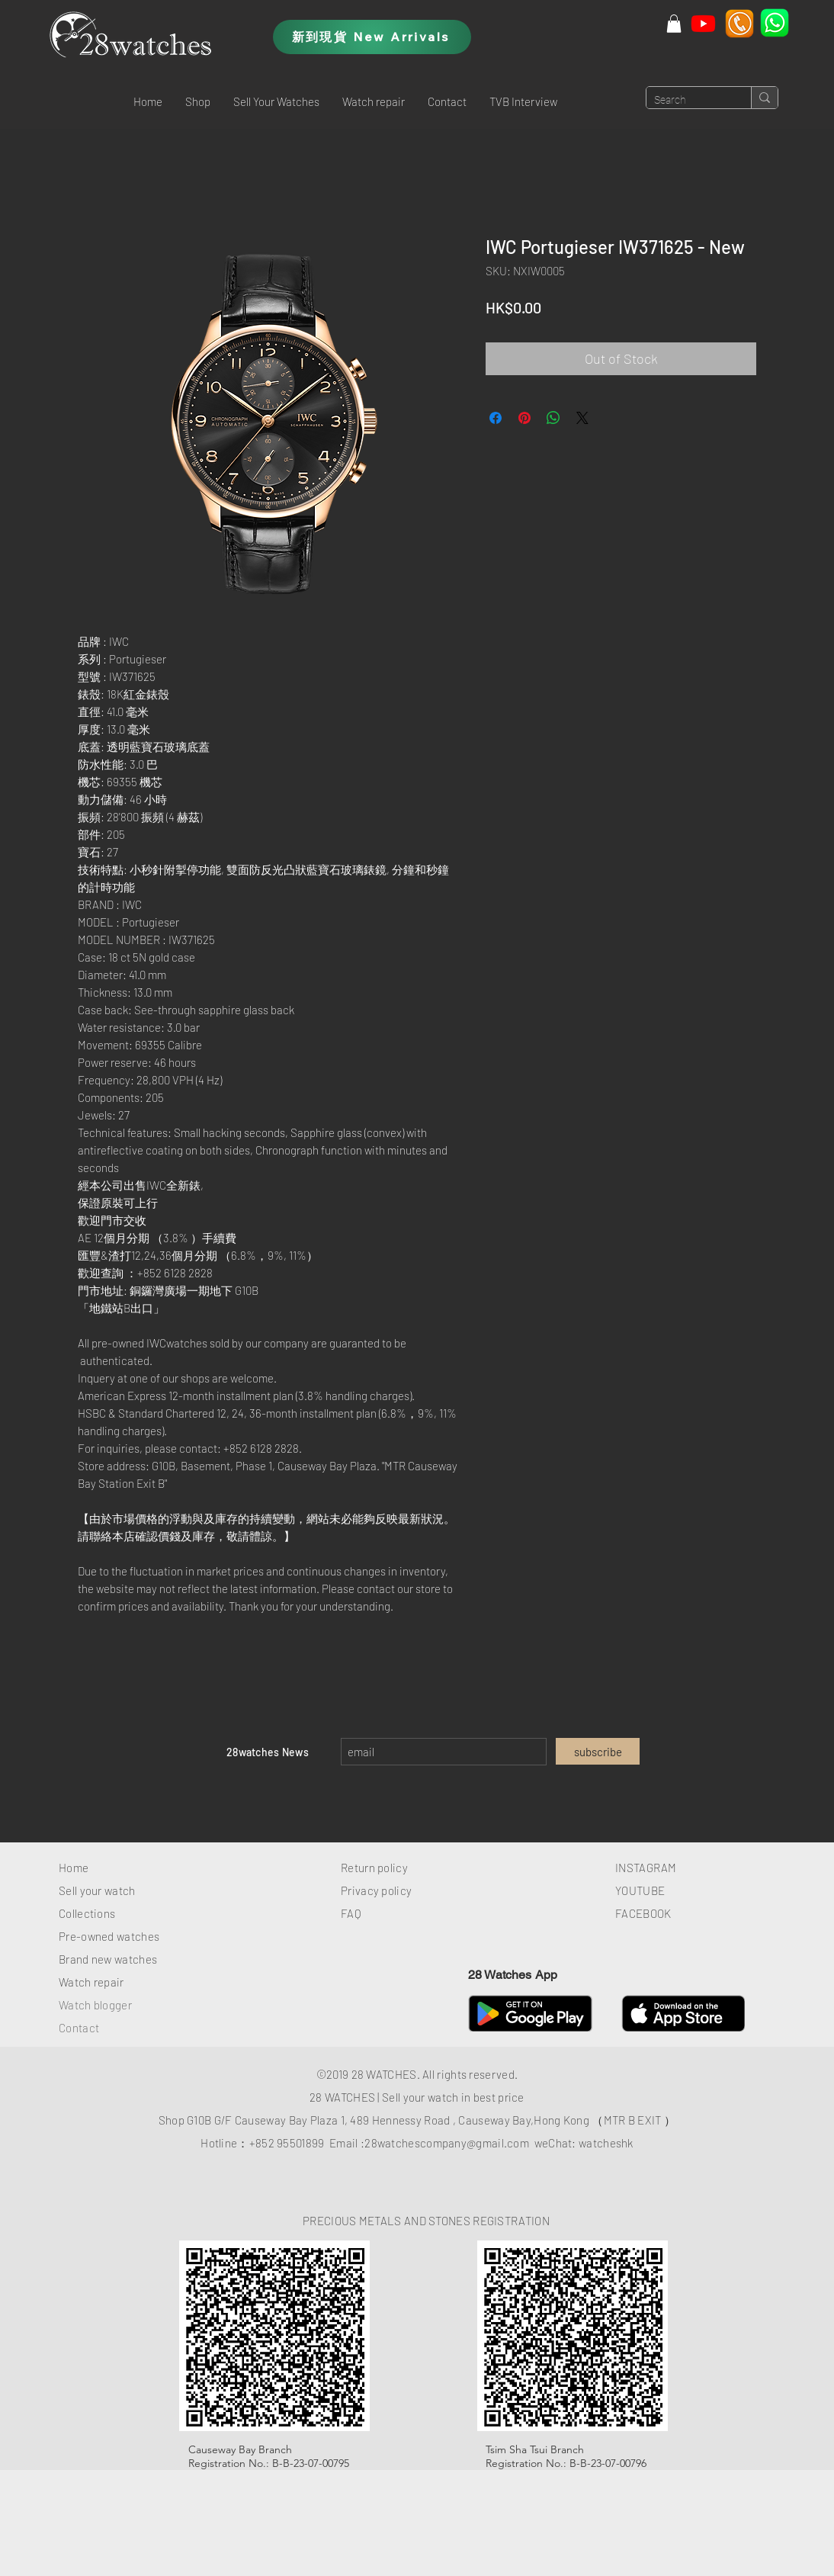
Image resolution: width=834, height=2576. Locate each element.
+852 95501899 (287, 2143)
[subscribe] (598, 1751)
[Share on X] (582, 418)
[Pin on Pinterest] (524, 418)
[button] (198, 101)
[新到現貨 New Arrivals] (372, 37)
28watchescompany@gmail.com (446, 2143)
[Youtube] (703, 23)
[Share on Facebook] (495, 418)
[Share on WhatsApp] (553, 418)
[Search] (686, 100)
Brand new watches (108, 1959)
